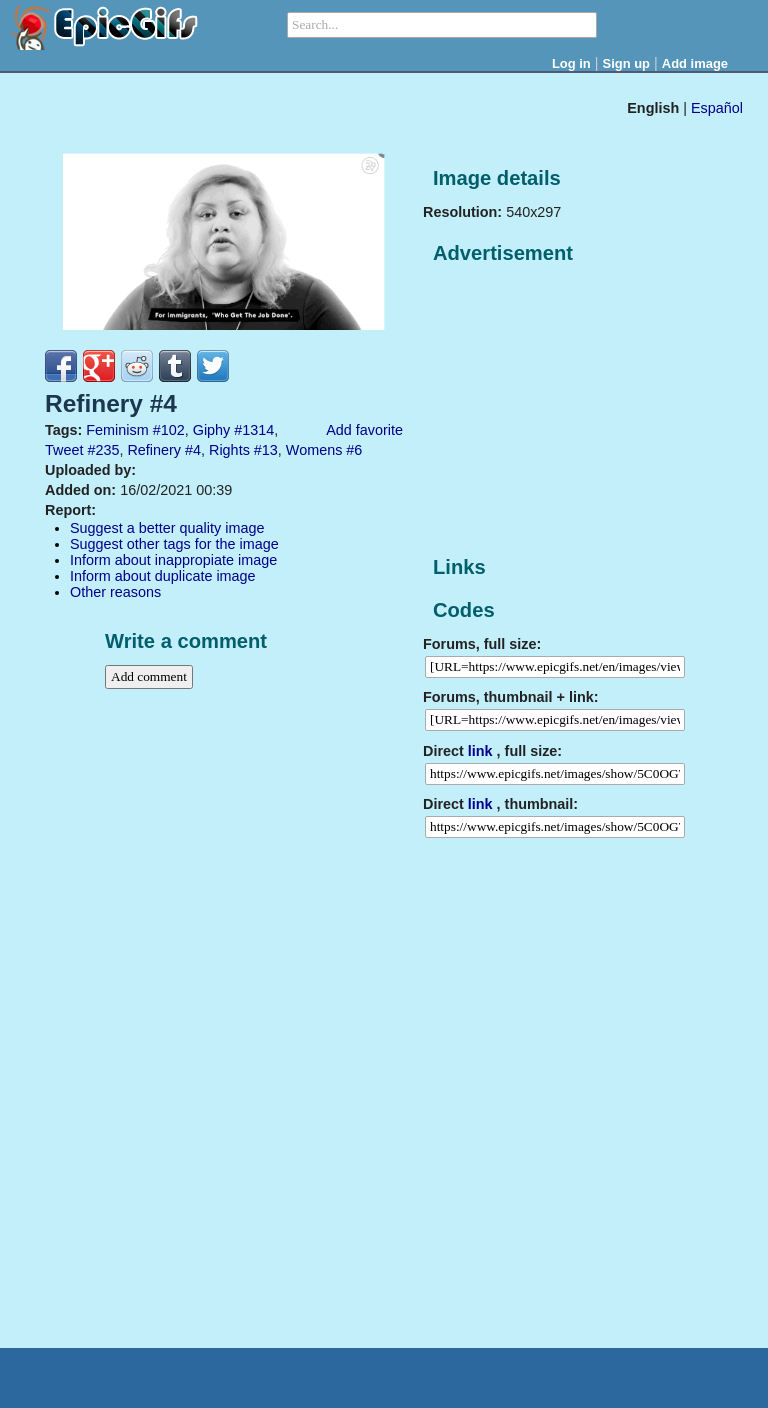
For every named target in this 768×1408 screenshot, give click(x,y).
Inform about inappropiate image (173, 560)
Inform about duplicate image (163, 576)
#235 (103, 450)
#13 (266, 450)
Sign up (627, 63)
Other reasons (115, 592)
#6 (354, 450)
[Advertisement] (573, 411)
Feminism (117, 430)
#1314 (254, 430)
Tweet (64, 450)
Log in (571, 63)
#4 (193, 450)
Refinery (154, 450)
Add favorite (364, 430)
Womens (314, 450)
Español (717, 108)
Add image (695, 63)
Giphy (212, 430)
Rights (229, 450)
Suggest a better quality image (167, 528)
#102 (169, 430)
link (480, 751)
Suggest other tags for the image (174, 544)
